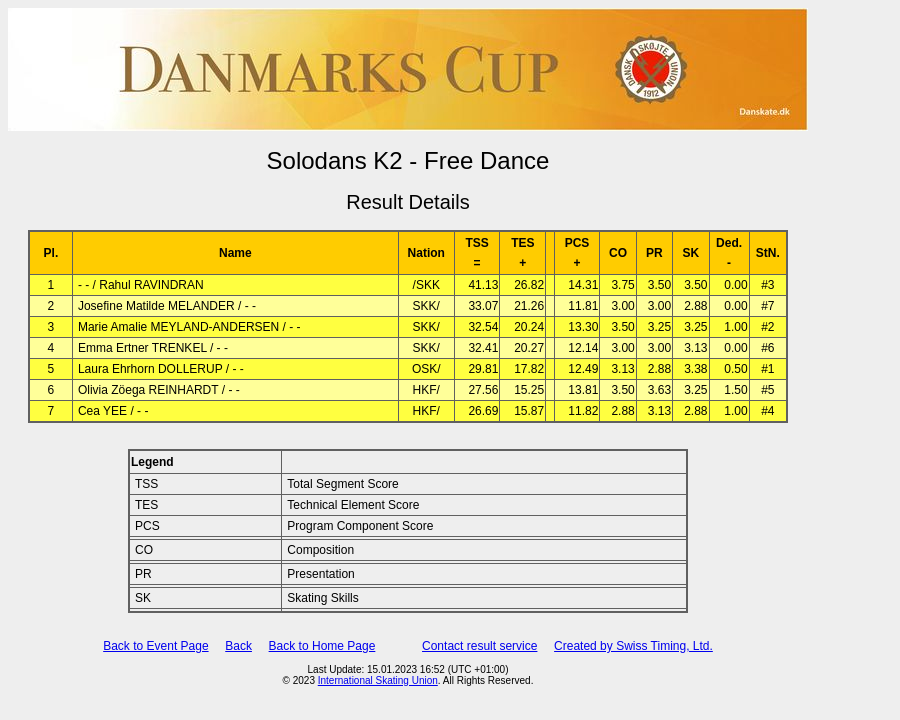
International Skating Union (378, 680)
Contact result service (479, 646)
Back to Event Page (155, 646)
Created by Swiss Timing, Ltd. (633, 646)
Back (238, 646)
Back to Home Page (322, 646)
